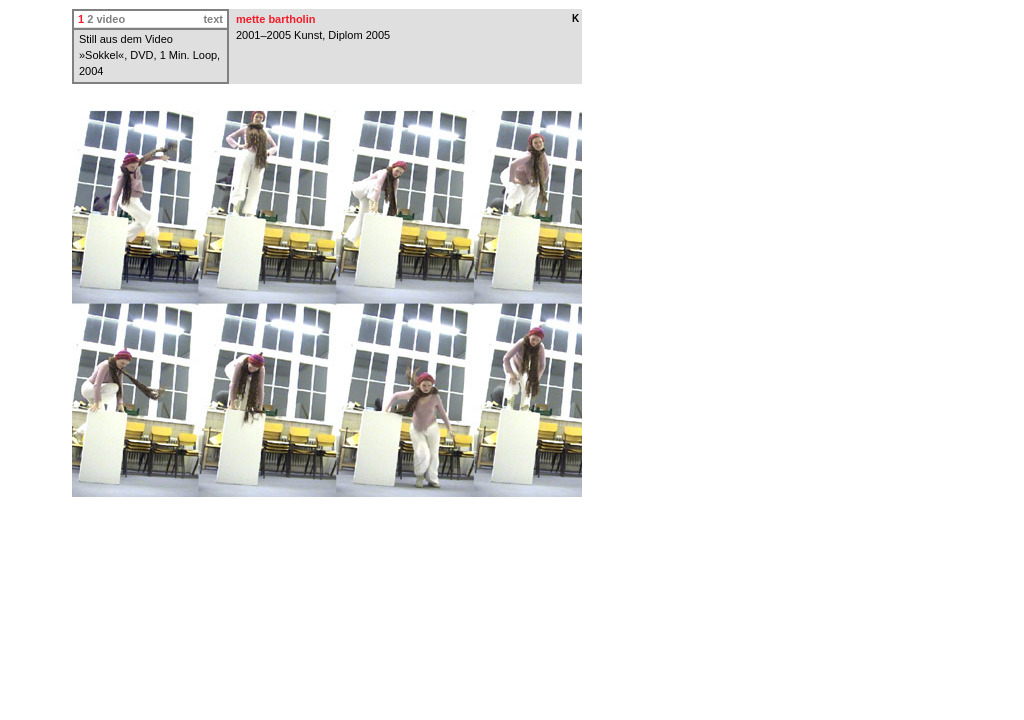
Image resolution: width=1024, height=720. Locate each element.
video (110, 19)
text (213, 19)
